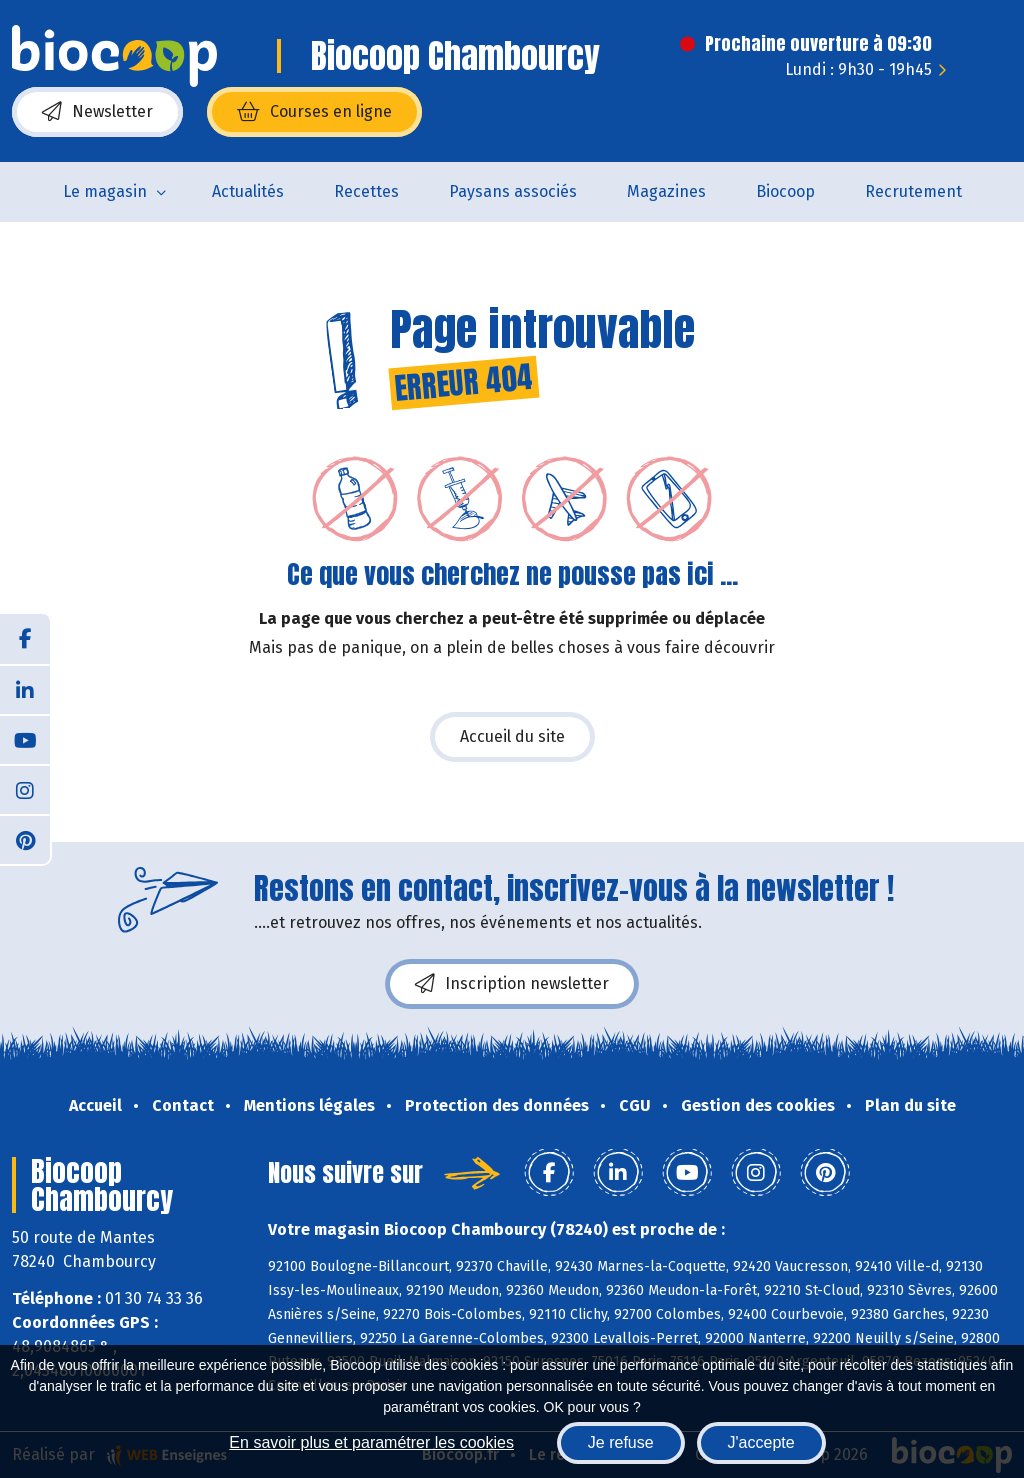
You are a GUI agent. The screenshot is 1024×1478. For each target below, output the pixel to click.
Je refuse (621, 1442)
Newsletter (97, 112)
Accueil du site (512, 736)
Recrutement (913, 191)
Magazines (666, 191)
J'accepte (761, 1442)
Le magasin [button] (105, 191)
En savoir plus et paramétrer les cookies (371, 1442)
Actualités (248, 191)
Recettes (366, 191)
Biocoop (785, 191)
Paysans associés (513, 191)
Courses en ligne (314, 112)
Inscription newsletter (512, 984)
